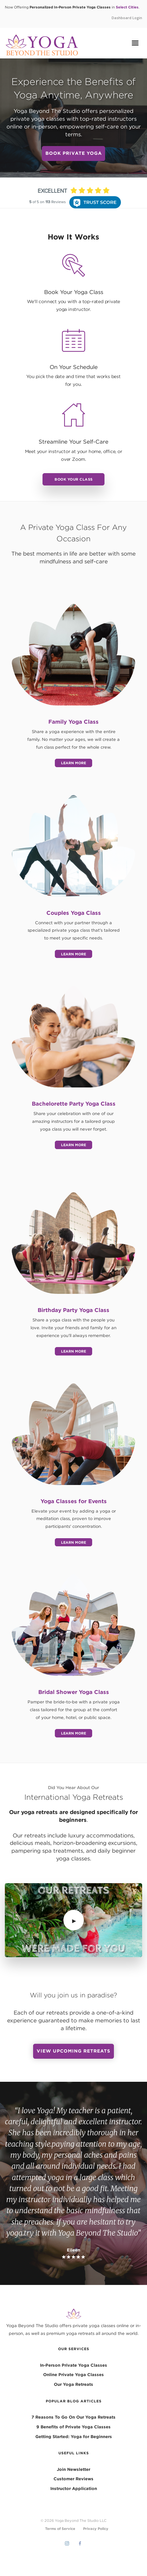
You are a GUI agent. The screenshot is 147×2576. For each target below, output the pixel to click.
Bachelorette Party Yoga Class (74, 1103)
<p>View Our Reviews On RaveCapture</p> (73, 221)
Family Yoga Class (73, 721)
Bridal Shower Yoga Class (73, 1692)
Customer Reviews (73, 2479)
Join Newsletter (73, 2469)
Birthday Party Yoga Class (73, 1310)
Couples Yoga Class (73, 912)
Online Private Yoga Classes (73, 2374)
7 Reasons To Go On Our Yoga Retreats (73, 2417)
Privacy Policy (95, 2528)
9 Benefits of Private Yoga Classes (73, 2427)
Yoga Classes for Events (74, 1501)
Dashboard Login (127, 17)
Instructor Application (73, 2488)
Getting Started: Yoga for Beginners (73, 2436)
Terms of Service (60, 2528)
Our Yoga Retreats (73, 2384)
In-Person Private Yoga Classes (73, 2365)
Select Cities (127, 7)
